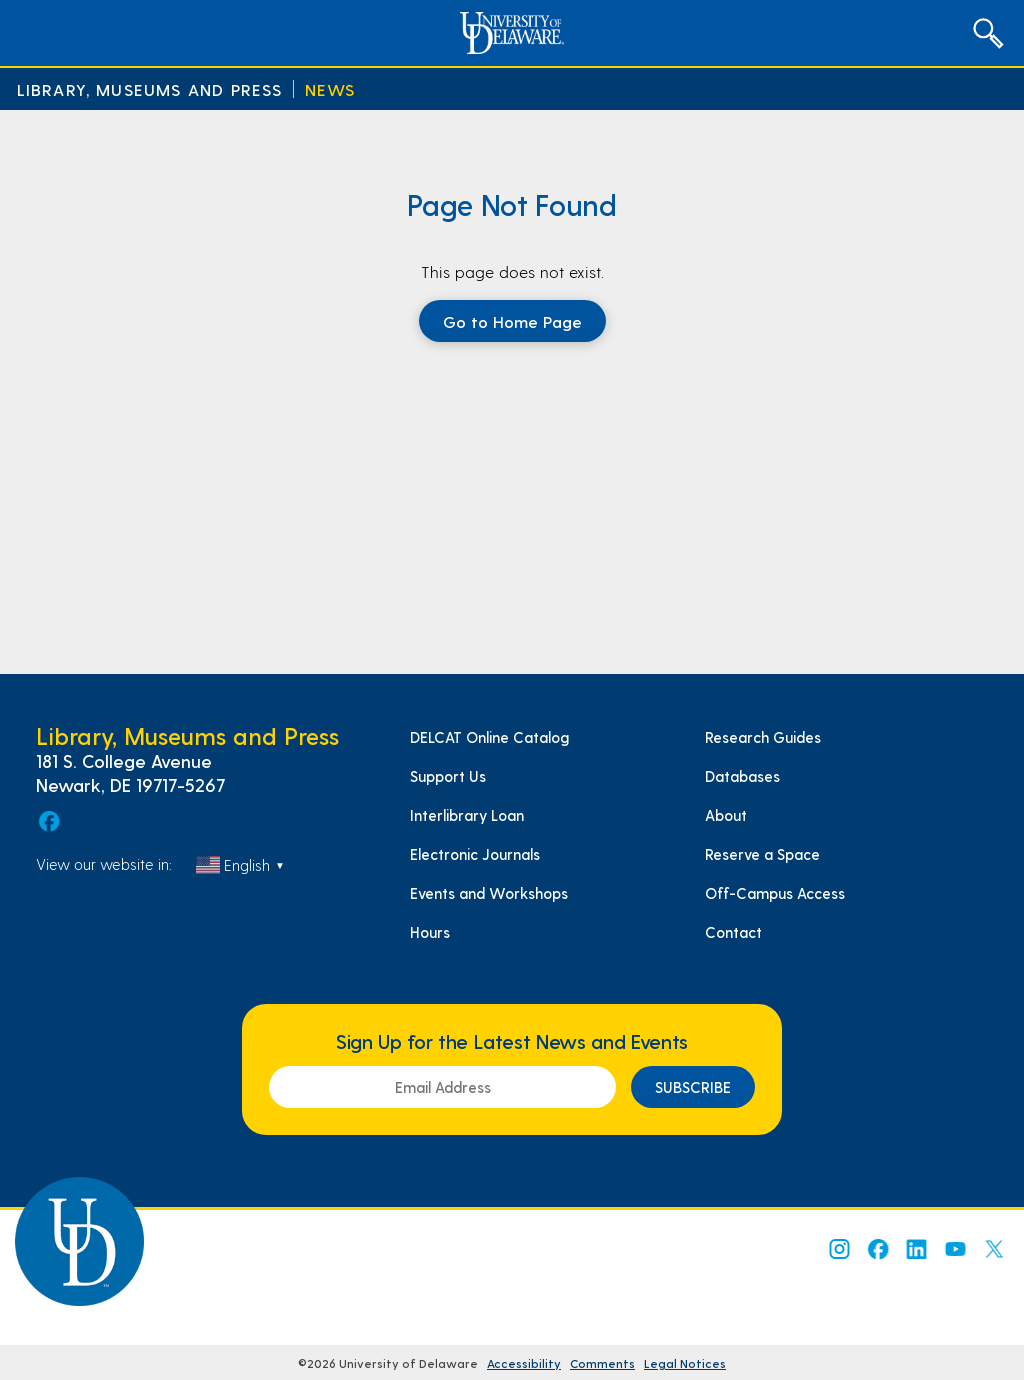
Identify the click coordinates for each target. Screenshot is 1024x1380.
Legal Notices (685, 1363)
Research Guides (763, 737)
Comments (602, 1363)
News (330, 89)
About (726, 815)
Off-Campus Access (775, 893)
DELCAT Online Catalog (489, 737)
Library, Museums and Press (150, 89)
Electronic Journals (475, 854)
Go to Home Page (512, 321)
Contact (733, 932)
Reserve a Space (762, 854)
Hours (430, 932)
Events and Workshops (489, 893)
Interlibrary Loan (467, 815)
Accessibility (524, 1363)
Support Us (448, 776)
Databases (742, 776)
